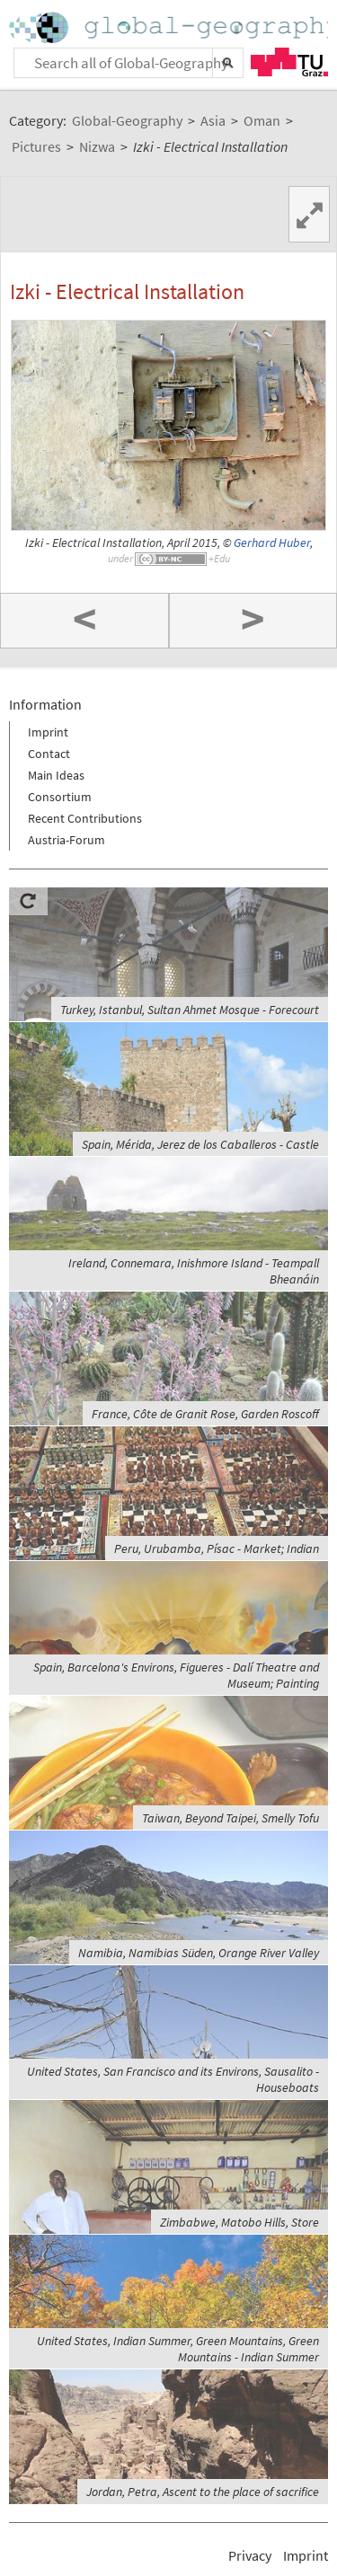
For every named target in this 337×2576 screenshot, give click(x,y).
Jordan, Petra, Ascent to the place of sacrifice (202, 2491)
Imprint (48, 732)
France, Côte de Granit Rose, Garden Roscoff (205, 1414)
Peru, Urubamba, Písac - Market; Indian (216, 1548)
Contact (49, 753)
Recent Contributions (85, 818)
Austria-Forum (66, 840)
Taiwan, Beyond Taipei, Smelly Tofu (230, 1818)
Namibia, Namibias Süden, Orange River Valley (198, 1953)
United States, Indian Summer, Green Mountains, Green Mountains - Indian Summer (178, 2349)
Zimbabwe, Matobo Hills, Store (239, 2222)
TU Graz (289, 62)
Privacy (249, 2555)
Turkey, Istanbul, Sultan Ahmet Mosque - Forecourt (189, 1009)
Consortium (60, 797)
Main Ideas (56, 775)
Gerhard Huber (272, 543)
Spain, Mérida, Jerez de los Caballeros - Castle (200, 1144)
